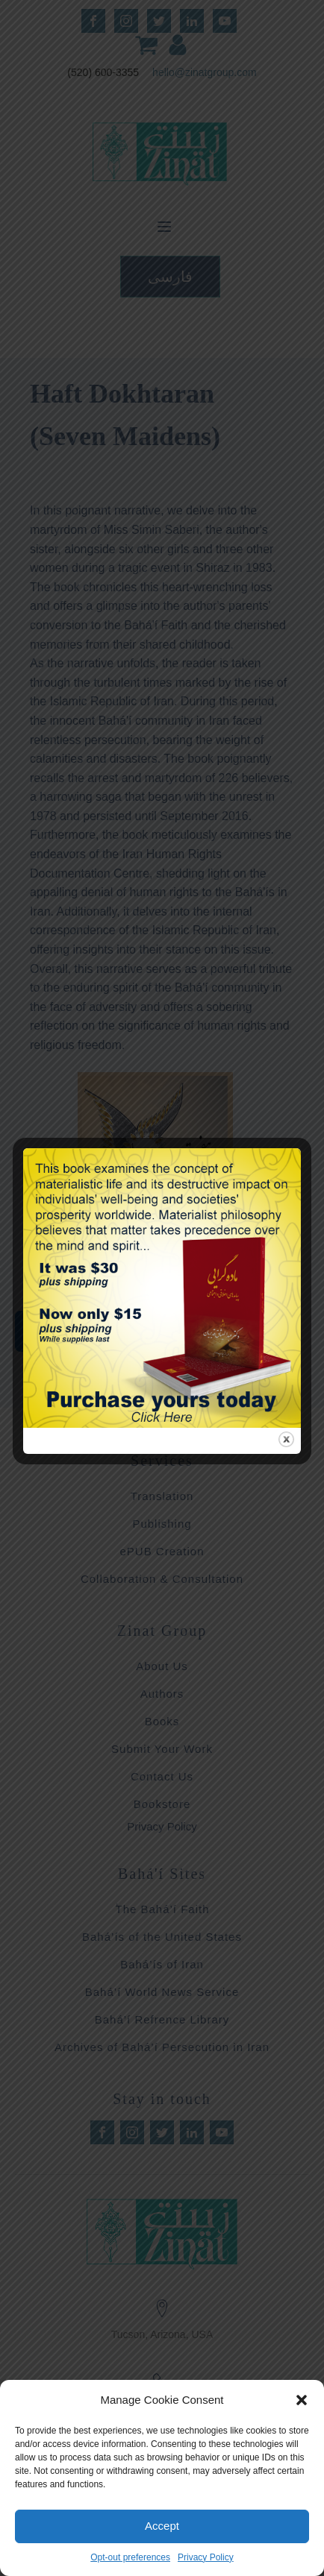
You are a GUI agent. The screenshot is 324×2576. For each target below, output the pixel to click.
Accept (162, 2525)
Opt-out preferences (130, 2557)
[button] (301, 2400)
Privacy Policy (206, 2557)
